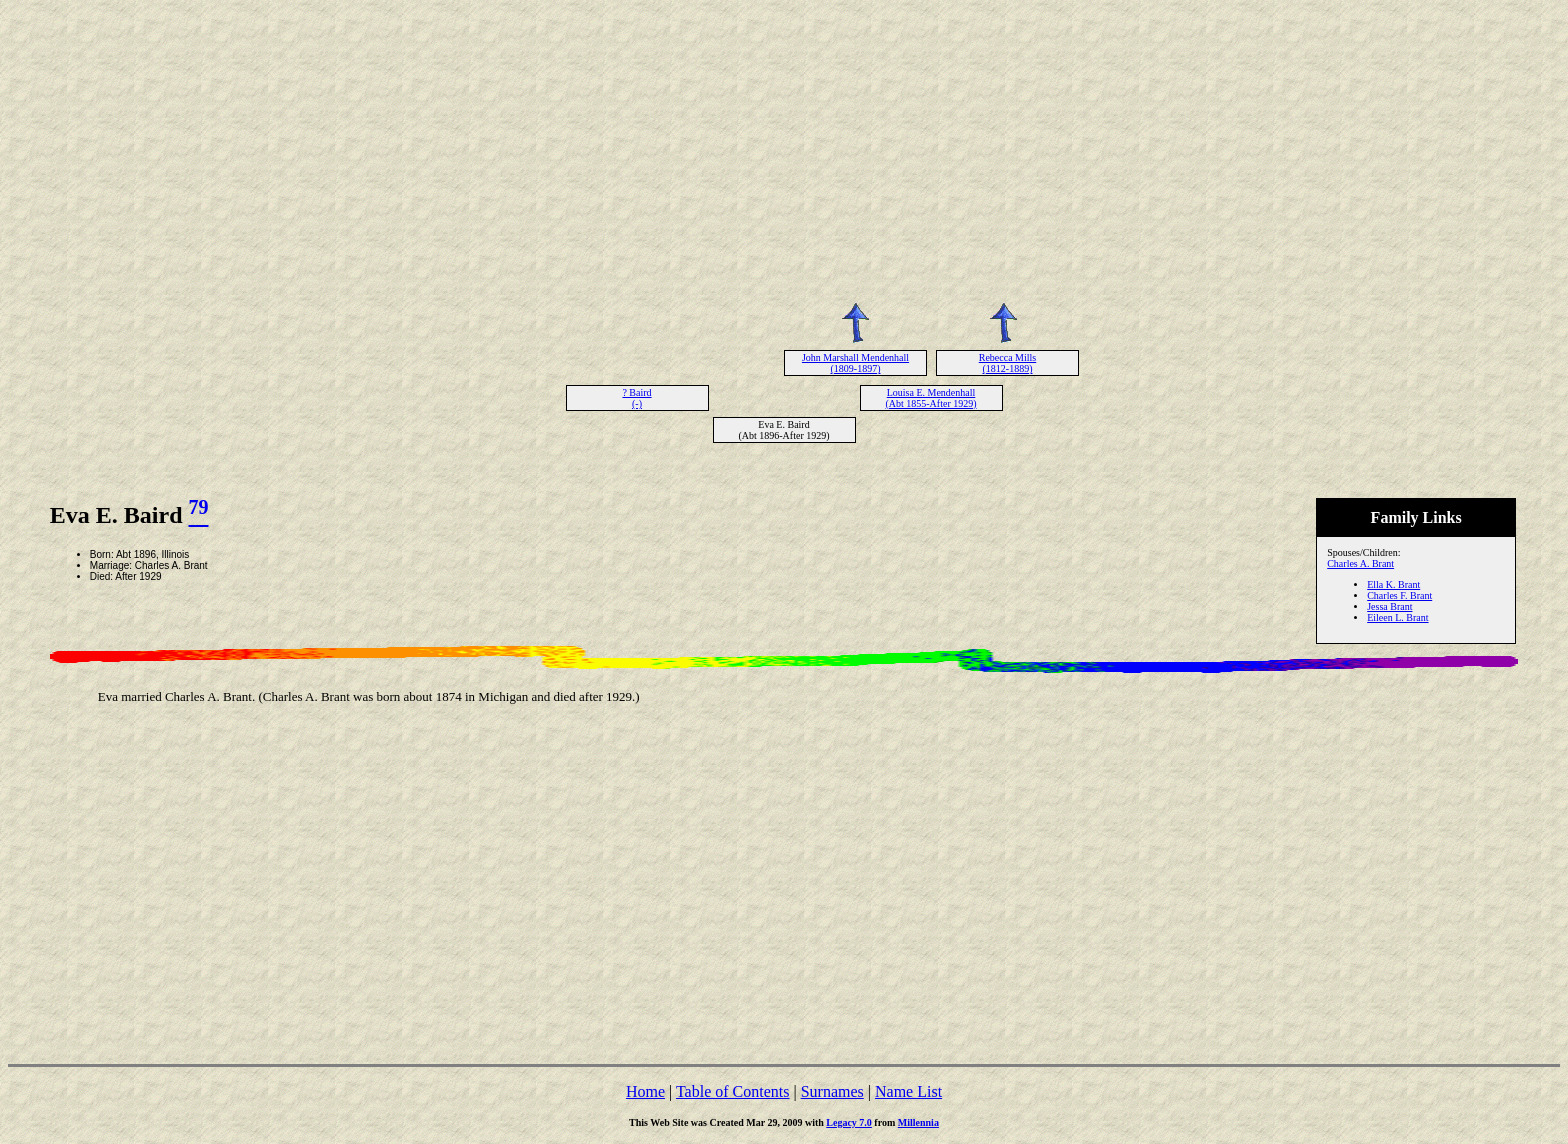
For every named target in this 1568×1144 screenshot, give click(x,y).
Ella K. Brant (1393, 584)
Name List (908, 1091)
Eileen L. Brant (1397, 617)
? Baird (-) (636, 398)
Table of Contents (733, 1091)
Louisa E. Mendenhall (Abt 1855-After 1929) (930, 398)
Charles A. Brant (1360, 563)
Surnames (832, 1091)
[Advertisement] (784, 148)
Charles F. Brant (1399, 595)
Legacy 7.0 (849, 1122)
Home (645, 1091)
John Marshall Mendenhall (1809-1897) (855, 363)
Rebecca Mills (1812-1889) (1007, 363)
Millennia (918, 1122)
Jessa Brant (1389, 606)
